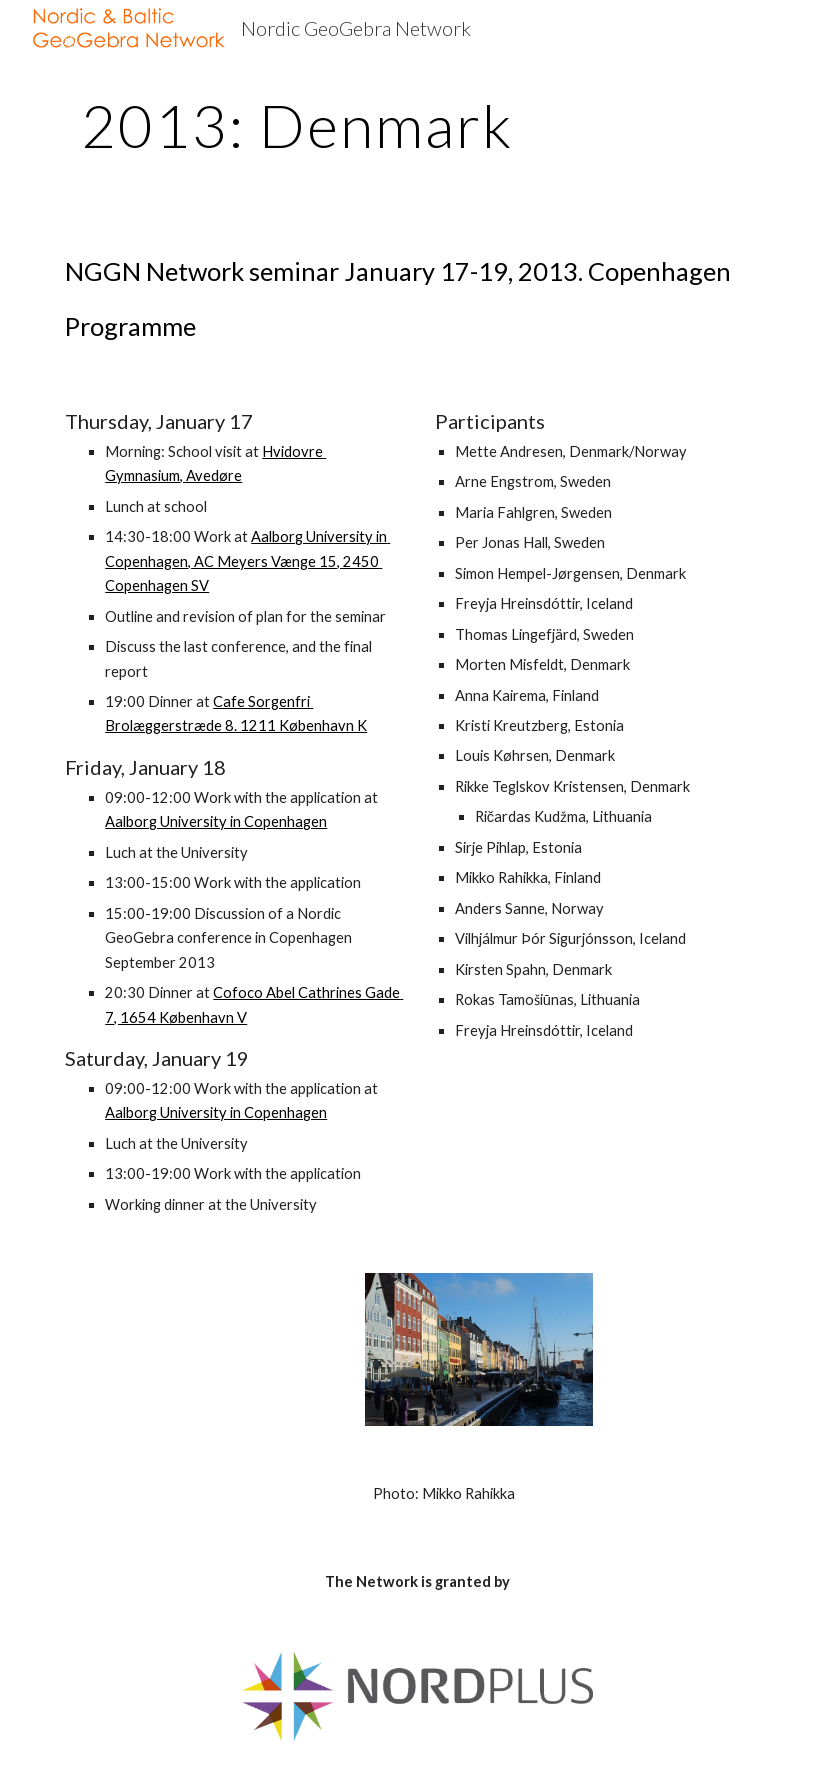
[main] (297, 125)
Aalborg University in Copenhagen (216, 821)
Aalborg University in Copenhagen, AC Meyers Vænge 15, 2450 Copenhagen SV (247, 561)
